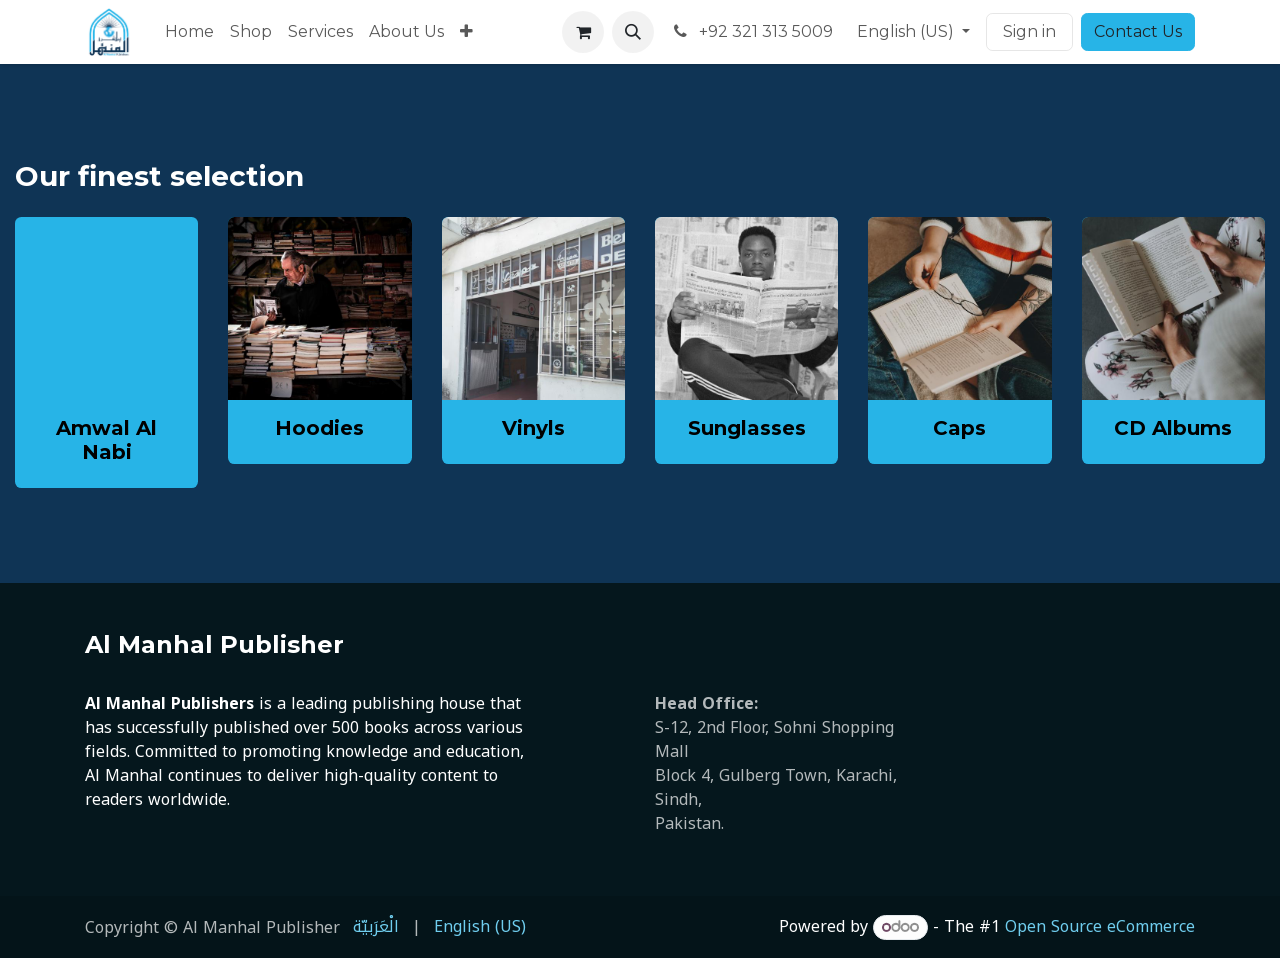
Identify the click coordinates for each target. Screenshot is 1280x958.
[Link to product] (319, 308)
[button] (633, 32)
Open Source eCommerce (1100, 926)
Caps (959, 428)
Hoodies (319, 428)
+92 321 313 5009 (751, 31)
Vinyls (533, 428)
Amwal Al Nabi (106, 440)
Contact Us (1138, 31)
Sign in (1029, 31)
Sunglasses (747, 428)
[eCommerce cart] (583, 32)
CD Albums (1173, 428)
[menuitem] (189, 32)
